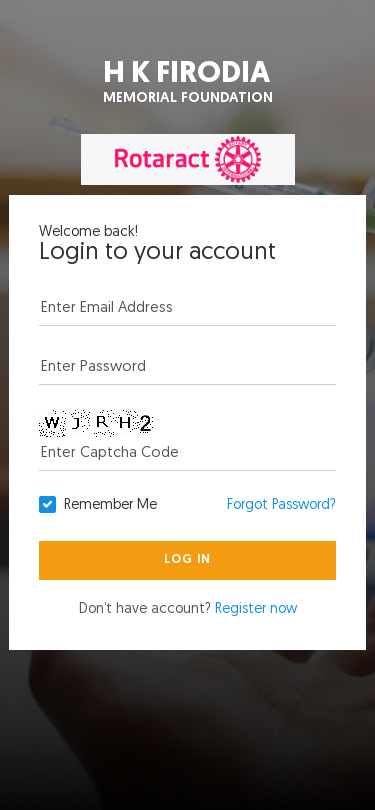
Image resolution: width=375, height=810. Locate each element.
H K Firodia (188, 84)
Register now (256, 609)
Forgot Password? (281, 505)
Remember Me (110, 505)
